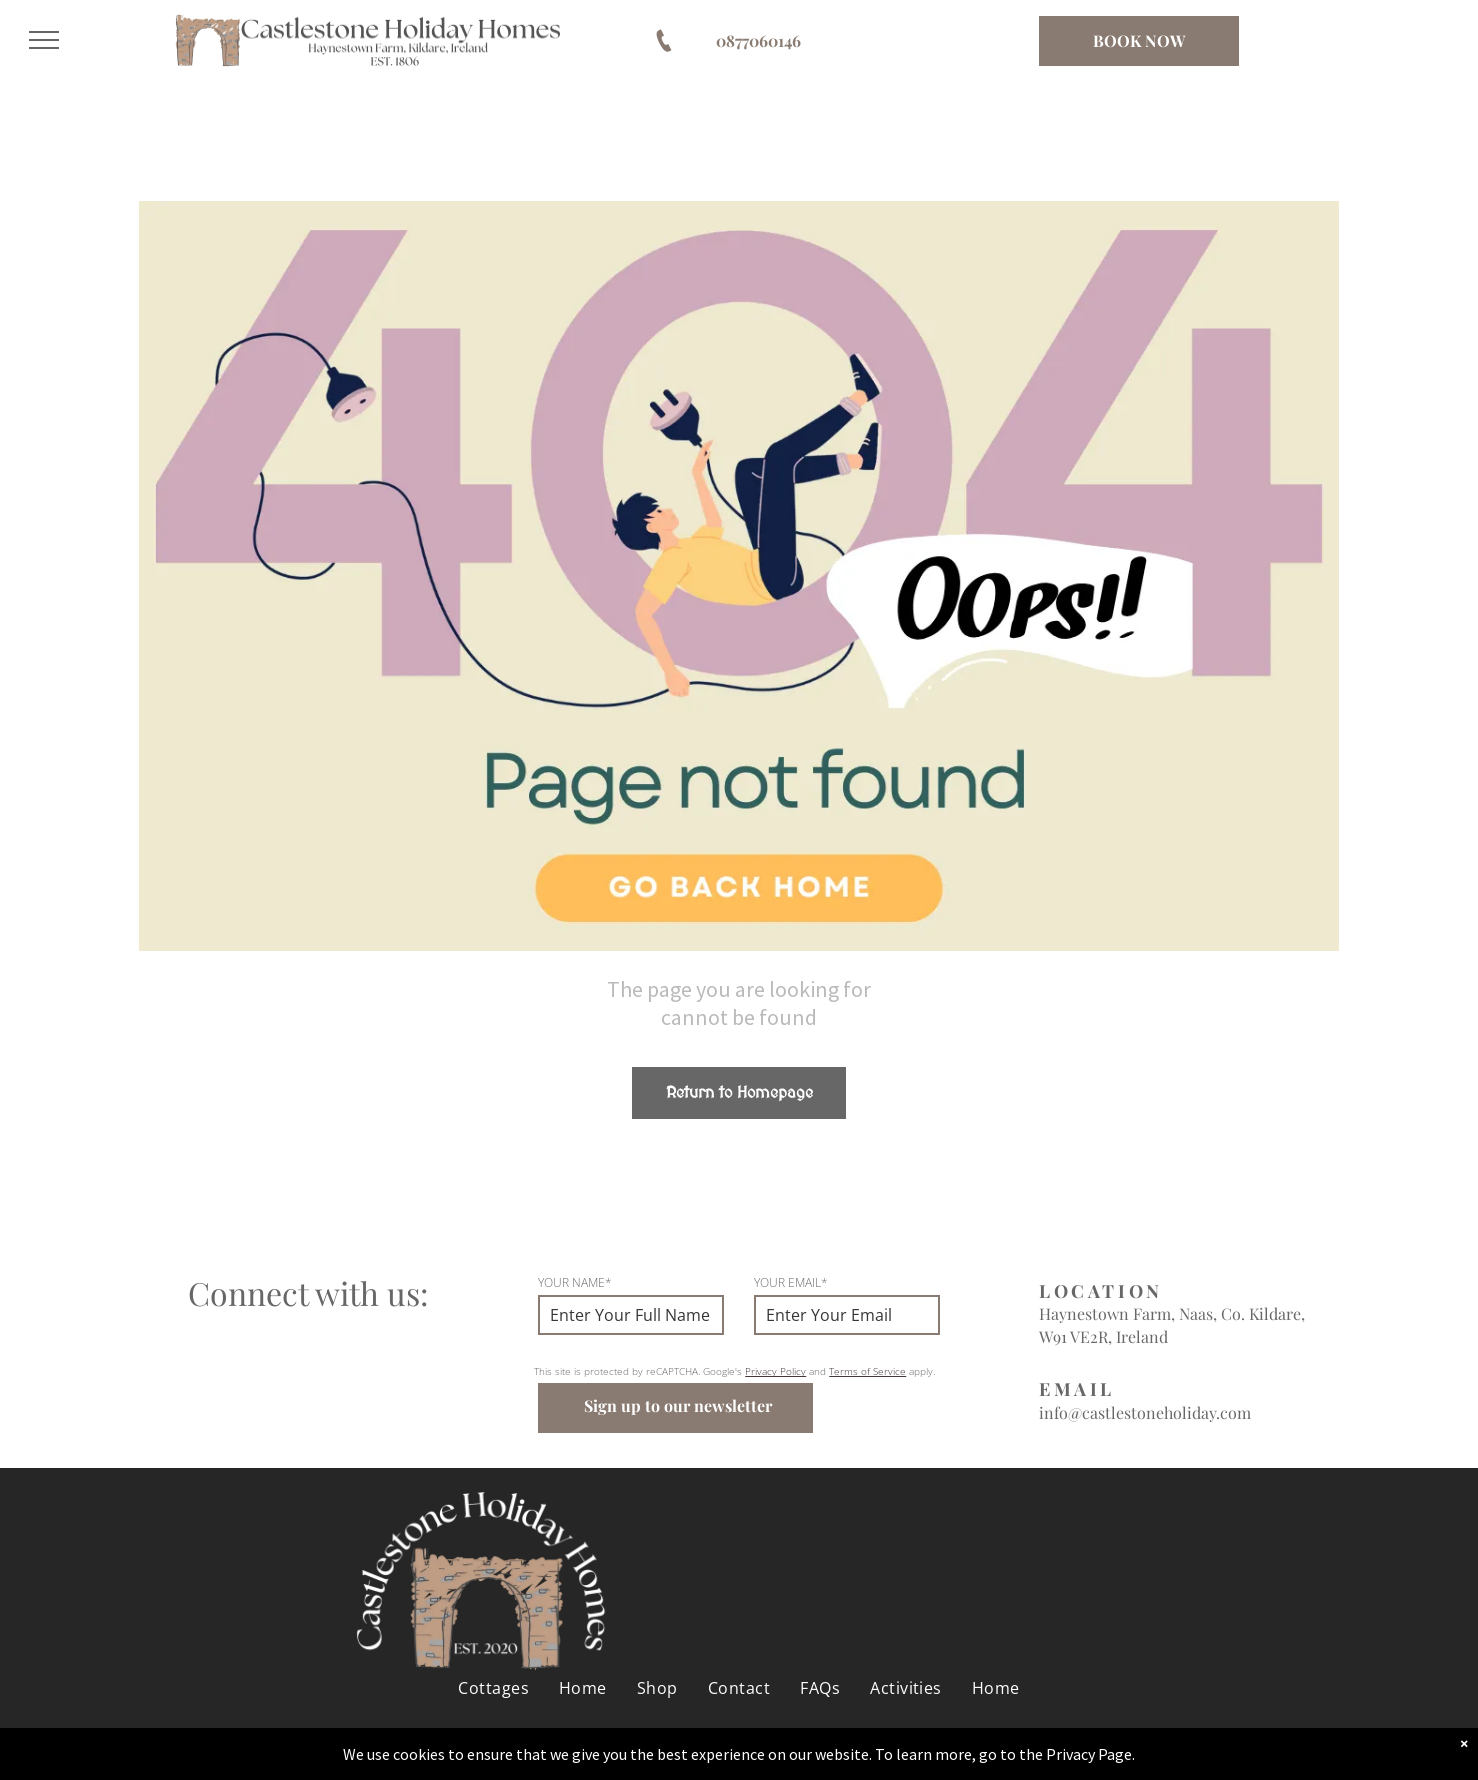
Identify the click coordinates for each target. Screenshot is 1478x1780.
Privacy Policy (775, 1371)
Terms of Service (867, 1371)
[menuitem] (493, 1688)
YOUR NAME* (575, 1282)
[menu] (44, 40)
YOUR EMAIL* (791, 1282)
